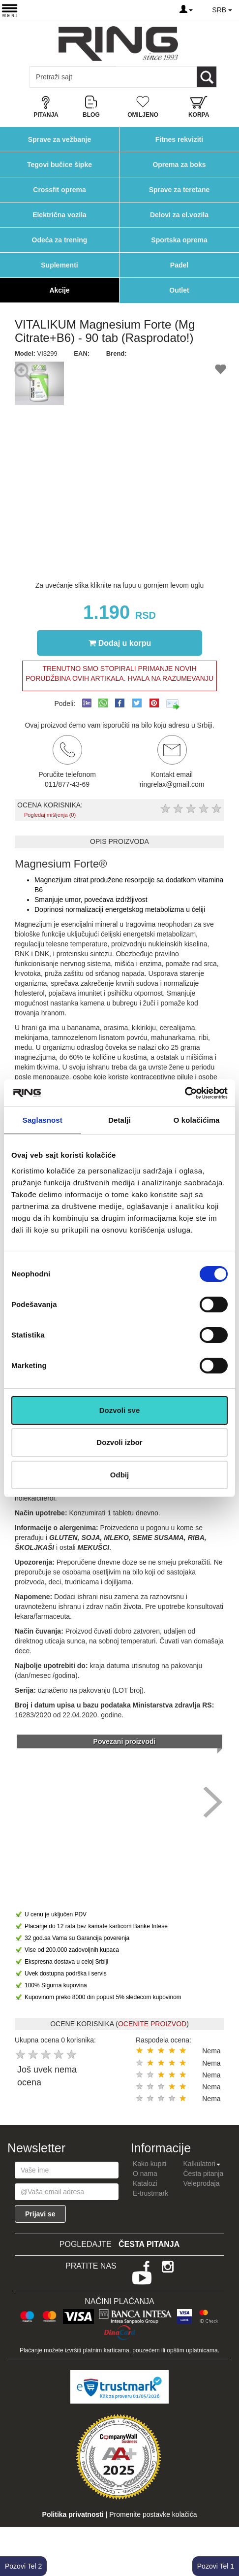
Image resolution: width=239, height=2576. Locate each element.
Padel (179, 265)
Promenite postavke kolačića (153, 2514)
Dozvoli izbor (119, 1442)
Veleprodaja (201, 2183)
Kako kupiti (149, 2164)
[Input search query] (73, 77)
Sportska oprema (179, 240)
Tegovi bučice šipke (59, 164)
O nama (145, 2173)
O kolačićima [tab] (197, 1120)
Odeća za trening (60, 240)
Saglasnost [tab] (42, 1120)
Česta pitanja (203, 2173)
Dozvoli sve (119, 1410)
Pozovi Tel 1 (215, 2566)
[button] (55, 367)
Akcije (59, 290)
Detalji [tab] (119, 1120)
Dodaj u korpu (120, 643)
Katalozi (145, 2183)
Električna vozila (59, 215)
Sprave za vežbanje (59, 139)
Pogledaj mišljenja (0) (50, 815)
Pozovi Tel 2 (23, 2566)
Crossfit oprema (59, 190)
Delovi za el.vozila (179, 215)
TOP (227, 2536)
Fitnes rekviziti (179, 139)
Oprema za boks (179, 164)
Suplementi (59, 265)
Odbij (119, 1475)
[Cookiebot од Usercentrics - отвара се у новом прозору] (185, 1093)
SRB (222, 10)
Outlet (179, 290)
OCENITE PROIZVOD (152, 2024)
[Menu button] (9, 10)
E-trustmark (150, 2193)
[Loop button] (206, 77)
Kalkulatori (201, 2164)
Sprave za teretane (179, 190)
